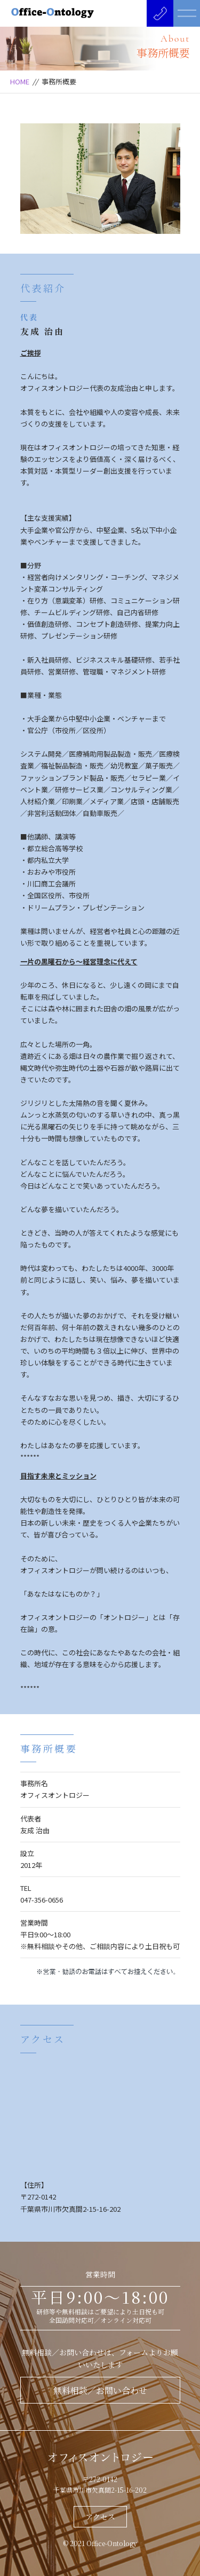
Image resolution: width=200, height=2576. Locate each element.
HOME (19, 81)
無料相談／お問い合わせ (100, 2390)
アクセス (100, 2516)
